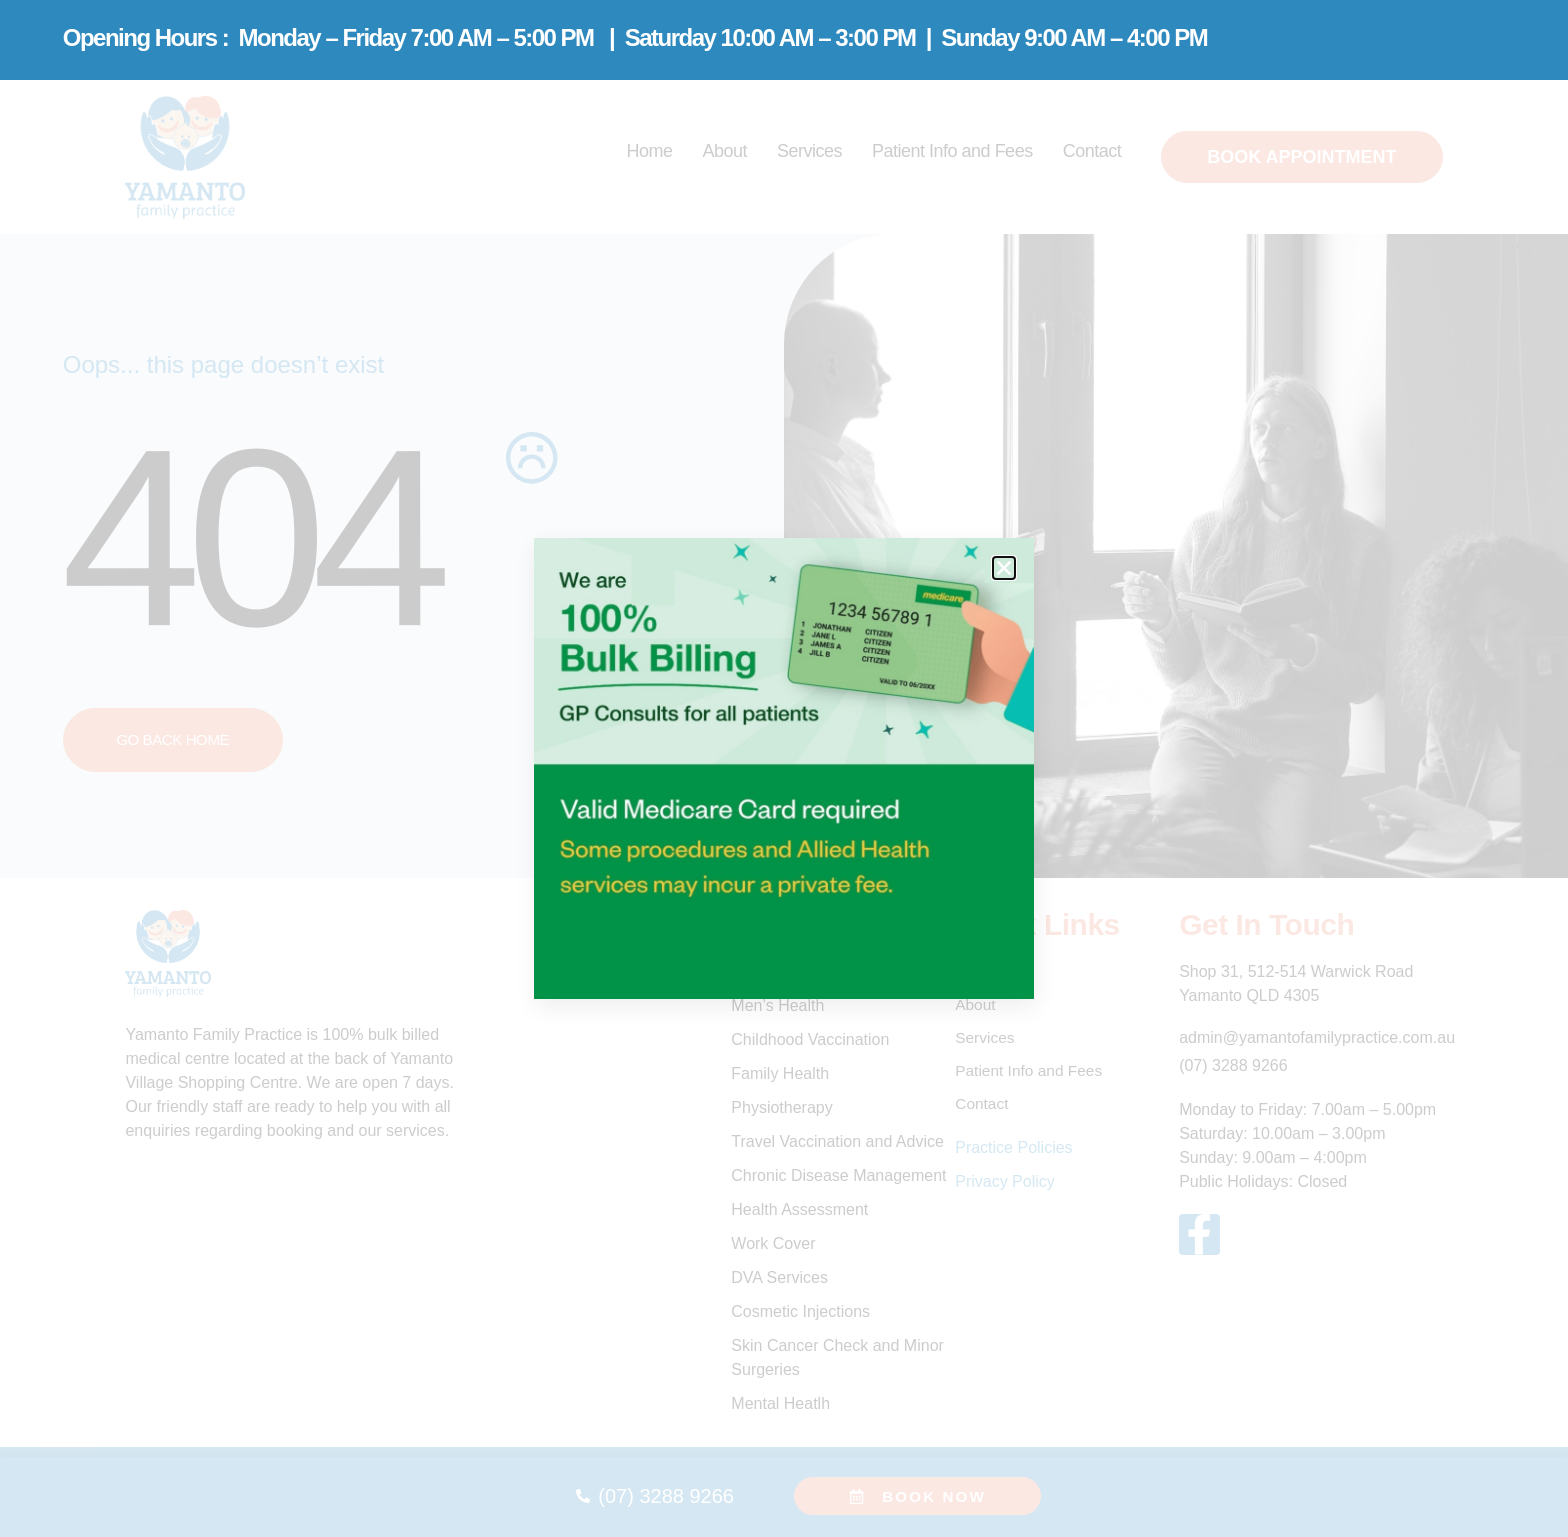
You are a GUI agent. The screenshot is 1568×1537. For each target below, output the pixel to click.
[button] (1004, 568)
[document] (784, 768)
